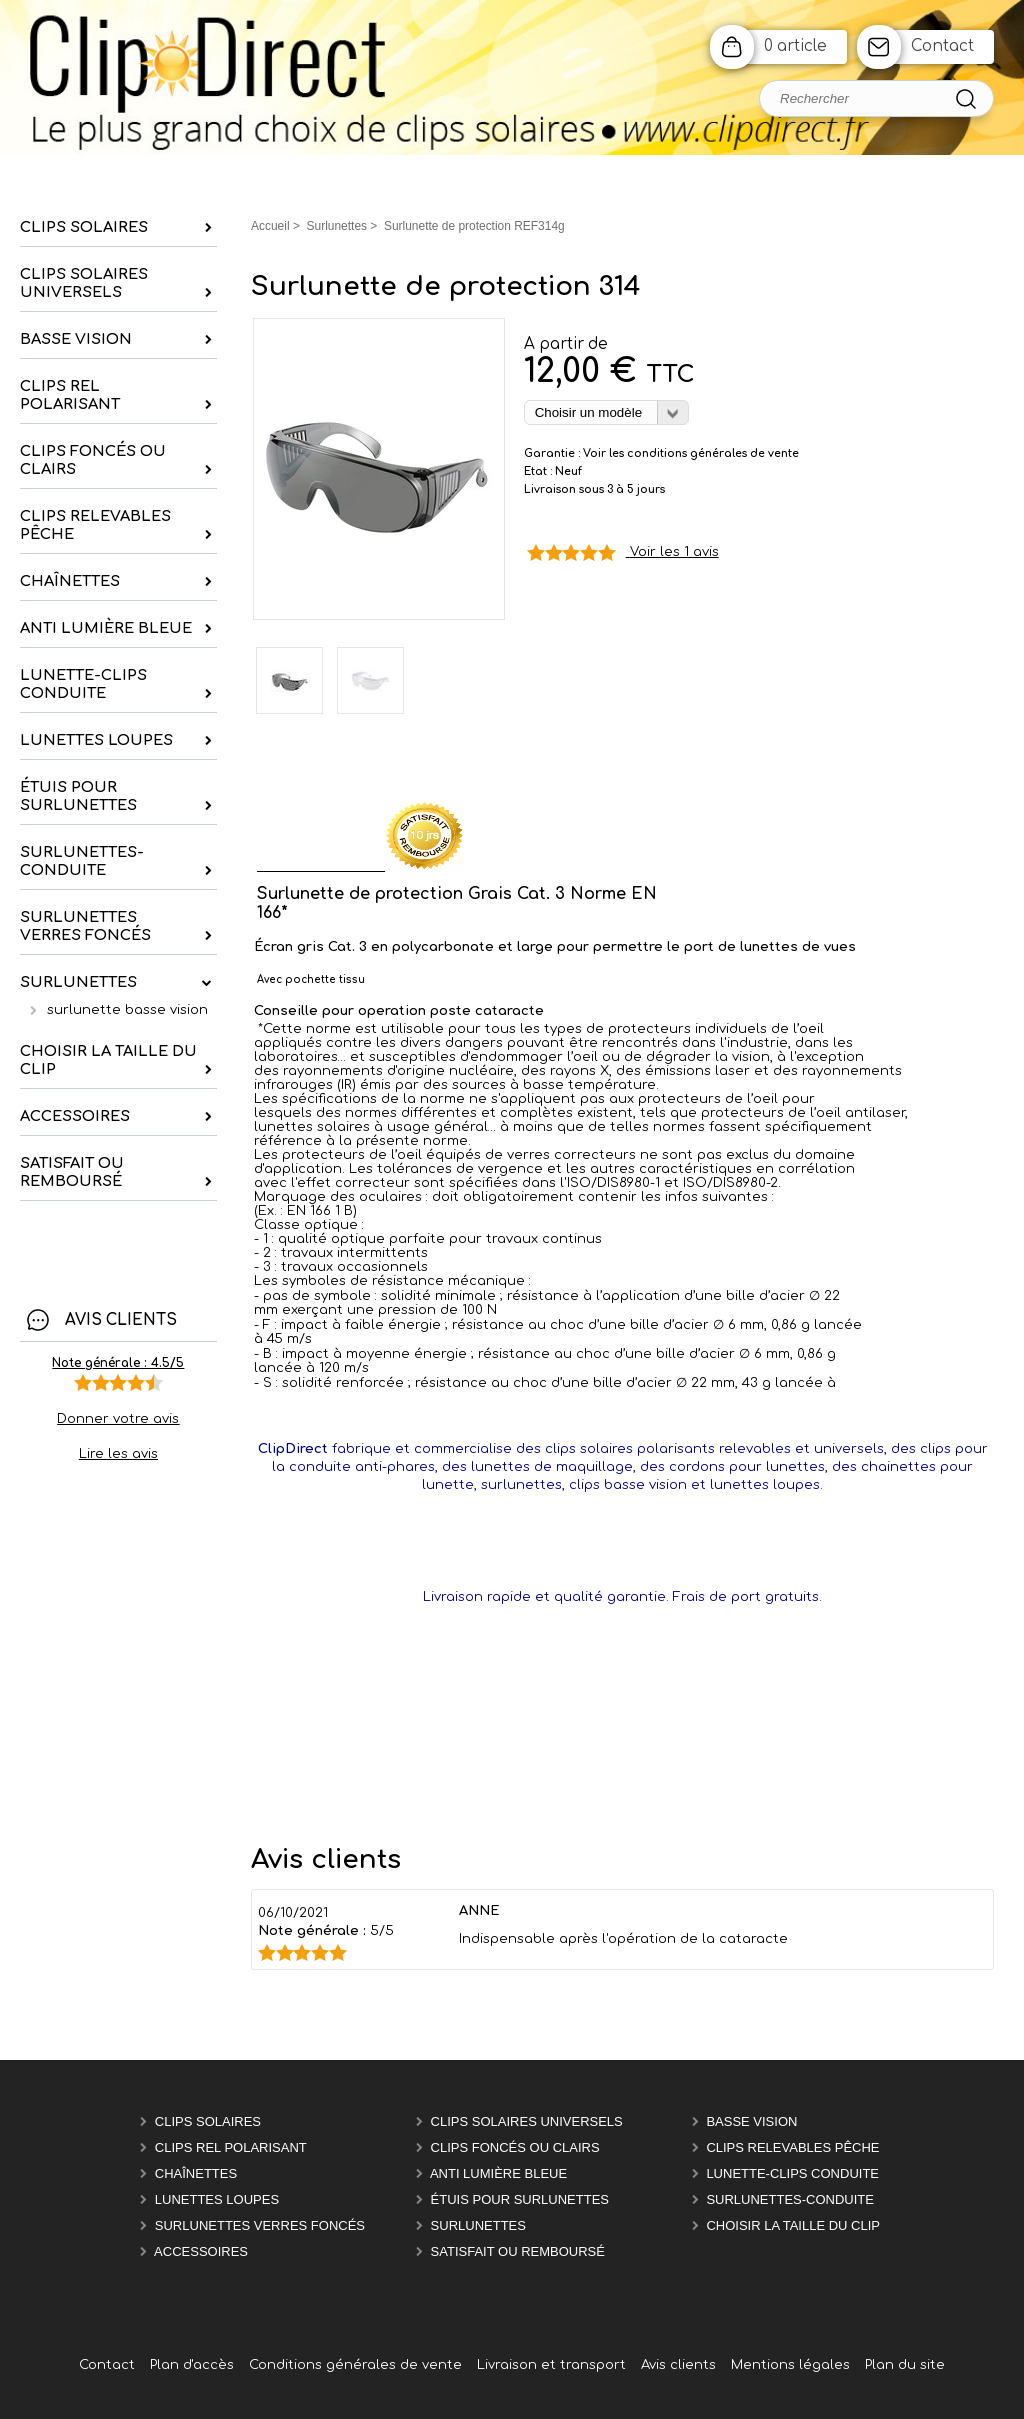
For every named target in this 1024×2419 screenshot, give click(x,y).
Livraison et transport (551, 2365)
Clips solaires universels (527, 2121)
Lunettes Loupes (217, 2199)
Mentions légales (790, 2365)
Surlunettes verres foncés (260, 2225)
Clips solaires (208, 2121)
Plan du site (905, 2365)
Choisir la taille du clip (793, 2225)
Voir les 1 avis (674, 552)
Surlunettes (478, 2225)
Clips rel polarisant (231, 2147)
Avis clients (678, 2365)
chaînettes (196, 2173)
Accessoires (201, 2251)
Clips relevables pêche (792, 2147)
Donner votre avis (118, 1419)
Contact (942, 46)
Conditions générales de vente (355, 2365)
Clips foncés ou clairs (515, 2147)
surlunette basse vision (127, 1010)
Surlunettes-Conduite (790, 2199)
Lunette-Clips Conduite (792, 2173)
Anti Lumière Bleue (498, 2173)
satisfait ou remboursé (518, 2251)
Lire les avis (118, 1454)
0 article (795, 46)
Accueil (270, 226)
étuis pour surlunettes (520, 2199)
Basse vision (751, 2121)
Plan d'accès (192, 2365)
